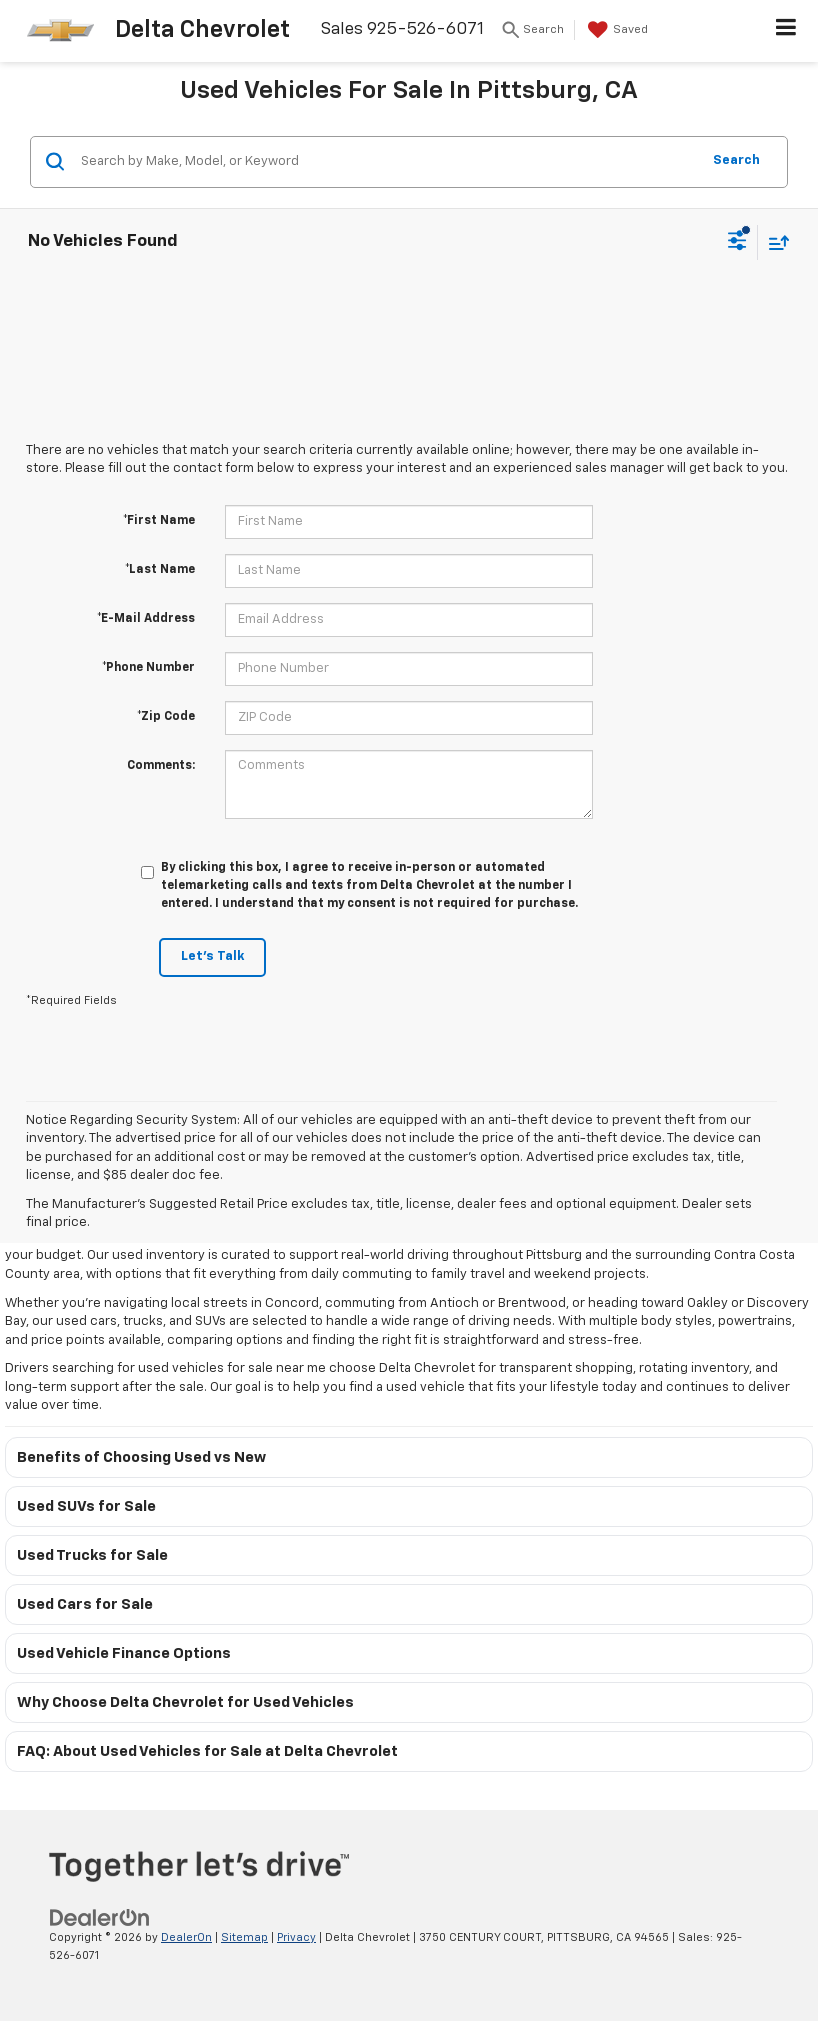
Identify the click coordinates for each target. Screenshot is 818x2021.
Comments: (161, 766)
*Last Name (160, 570)
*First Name (159, 521)
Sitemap (244, 1937)
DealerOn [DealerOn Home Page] (186, 1937)
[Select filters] (737, 243)
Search (736, 160)
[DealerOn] (100, 1917)
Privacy (296, 1937)
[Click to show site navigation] (786, 31)
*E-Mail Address (146, 619)
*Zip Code (166, 717)
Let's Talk (212, 956)
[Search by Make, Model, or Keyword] (387, 162)
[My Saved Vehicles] (615, 30)
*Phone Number (148, 668)
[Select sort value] (774, 242)
